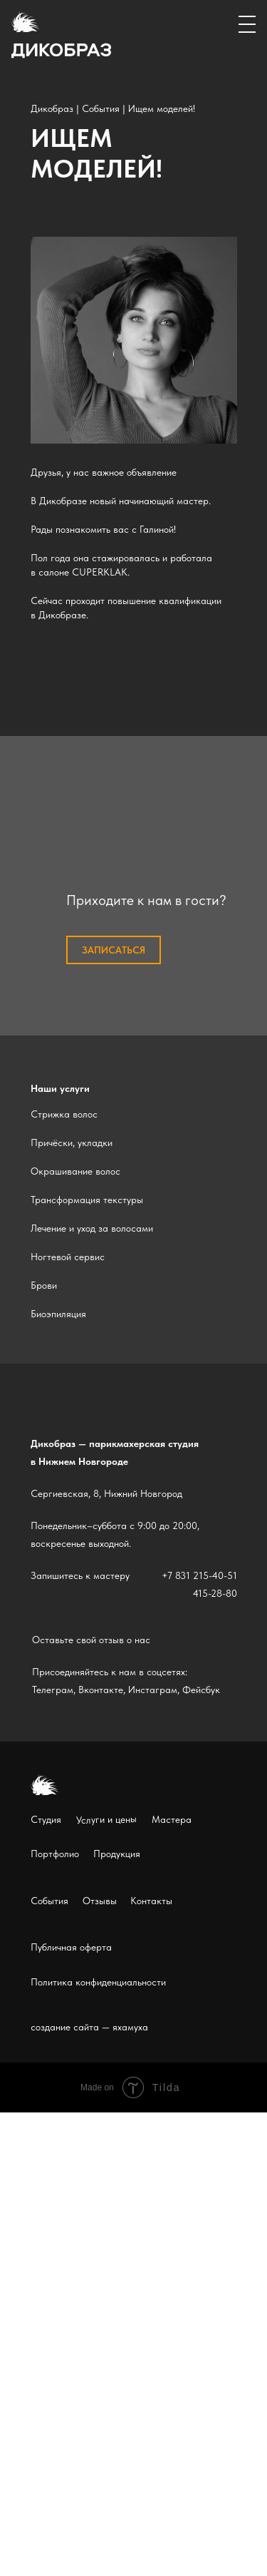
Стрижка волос (64, 1114)
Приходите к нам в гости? (146, 900)
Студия (46, 1819)
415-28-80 (215, 1593)
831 (182, 1575)
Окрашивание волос (75, 1171)
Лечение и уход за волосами (92, 1228)
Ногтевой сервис (68, 1256)
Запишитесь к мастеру (80, 1575)
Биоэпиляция (58, 1313)
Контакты (151, 1900)
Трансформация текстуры (87, 1199)
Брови (44, 1285)
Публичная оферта (71, 1947)
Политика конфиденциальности (98, 1982)
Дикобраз (52, 108)
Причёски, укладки (71, 1142)
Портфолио (55, 1853)
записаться (113, 950)
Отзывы (100, 1900)
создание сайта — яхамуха (89, 2027)
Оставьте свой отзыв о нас (91, 1639)
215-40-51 (215, 1575)
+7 (167, 1575)
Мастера (172, 1819)
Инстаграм (152, 1689)
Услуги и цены (105, 1819)
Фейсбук (201, 1689)
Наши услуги (60, 1088)
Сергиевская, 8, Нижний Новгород (106, 1493)
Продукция (116, 1853)
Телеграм (52, 1689)
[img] (134, 340)
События (101, 108)
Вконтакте (100, 1689)
